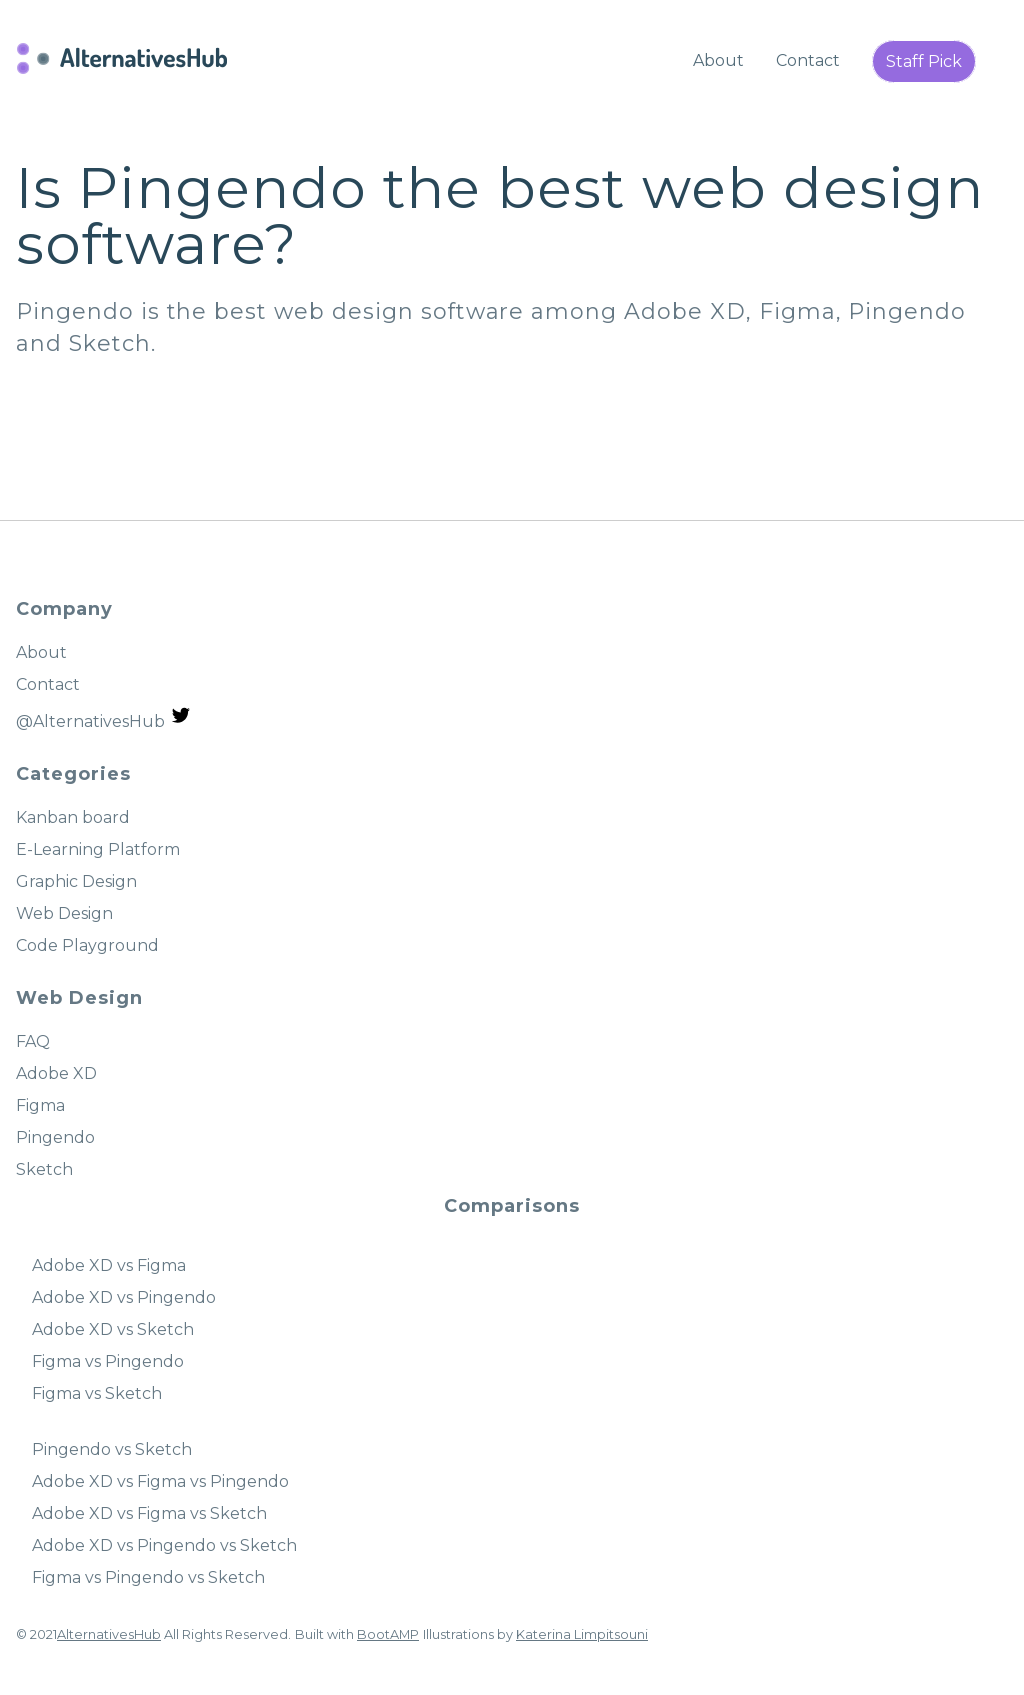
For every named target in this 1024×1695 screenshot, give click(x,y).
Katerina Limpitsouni (582, 1634)
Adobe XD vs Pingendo (124, 1297)
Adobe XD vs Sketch (113, 1329)
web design (813, 188)
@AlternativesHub (104, 718)
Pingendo (907, 311)
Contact (808, 60)
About (718, 60)
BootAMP (388, 1634)
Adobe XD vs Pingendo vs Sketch (164, 1545)
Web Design (64, 913)
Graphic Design (76, 881)
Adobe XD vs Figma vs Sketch (149, 1513)
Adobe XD (685, 311)
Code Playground (87, 945)
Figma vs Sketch (97, 1393)
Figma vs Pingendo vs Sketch (148, 1577)
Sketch (110, 343)
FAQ (33, 1041)
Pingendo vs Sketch (112, 1449)
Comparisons (512, 1206)
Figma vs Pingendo (108, 1361)
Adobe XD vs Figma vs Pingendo (160, 1481)
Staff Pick (924, 61)
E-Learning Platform (98, 849)
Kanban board (73, 817)
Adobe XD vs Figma (109, 1265)
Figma (797, 311)
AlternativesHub (109, 1634)
